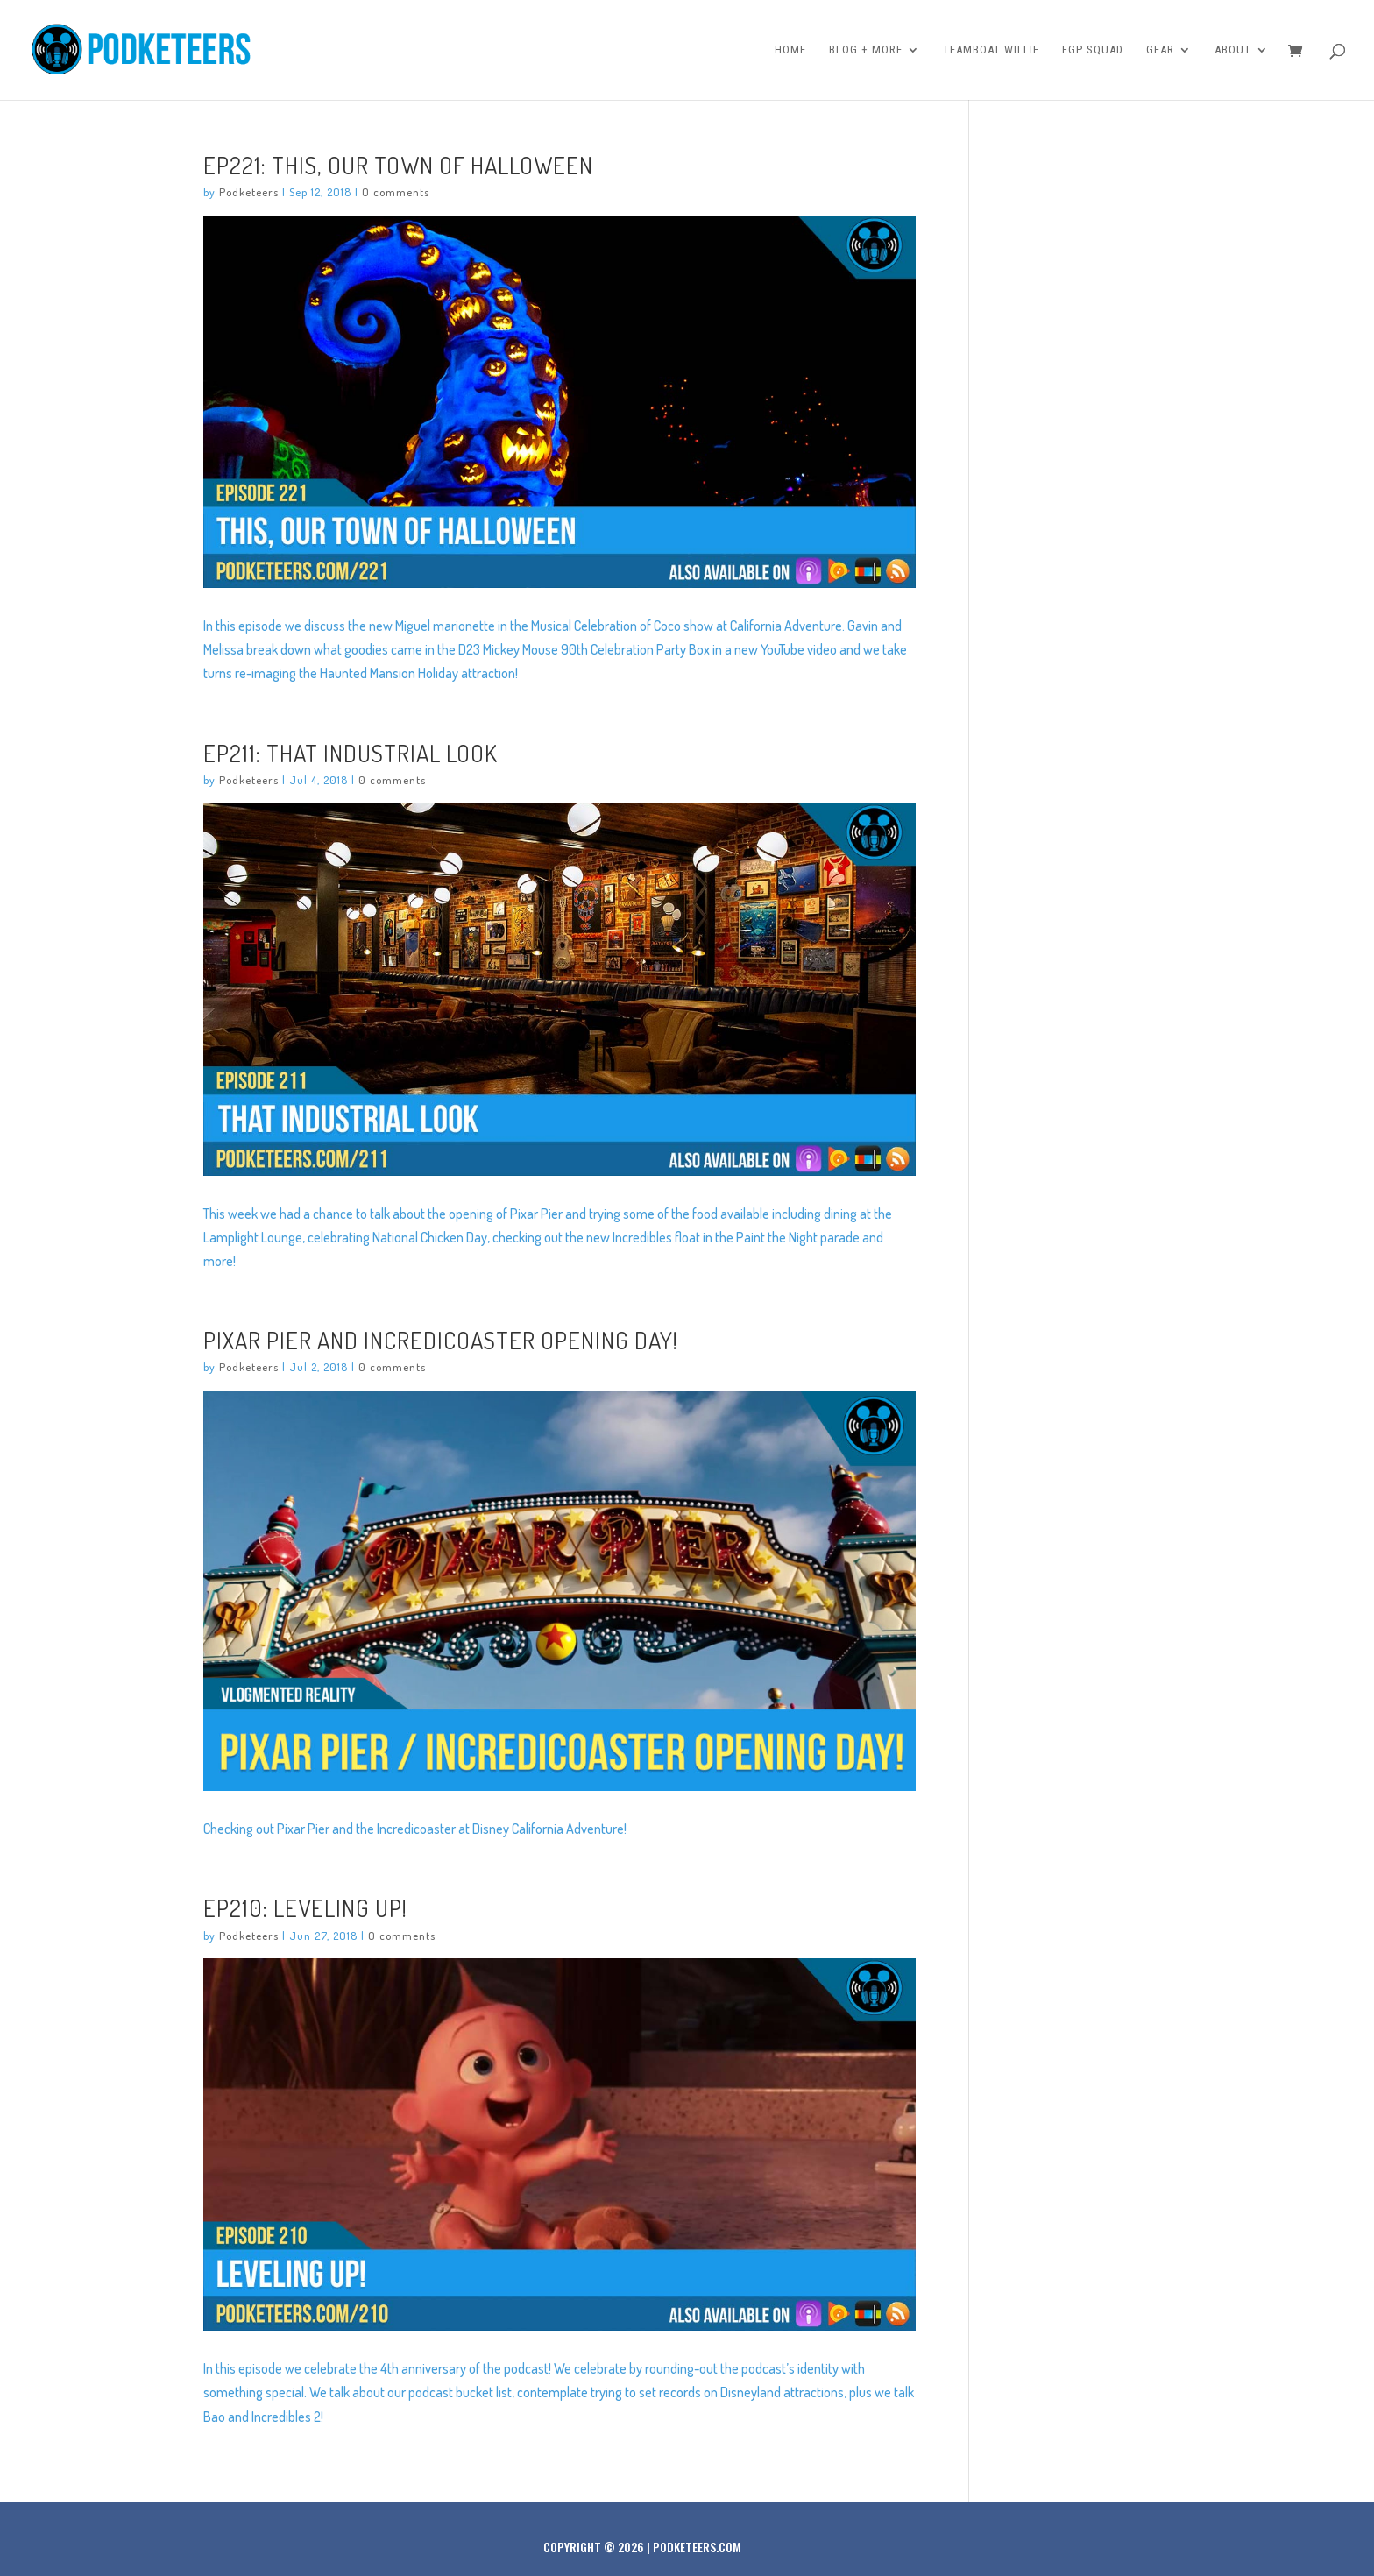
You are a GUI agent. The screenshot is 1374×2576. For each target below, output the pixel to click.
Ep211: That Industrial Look (350, 753)
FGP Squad (1092, 50)
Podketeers (249, 192)
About (1233, 50)
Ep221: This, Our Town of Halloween (398, 165)
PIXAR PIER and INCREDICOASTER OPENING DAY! (440, 1340)
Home (790, 50)
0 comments (395, 192)
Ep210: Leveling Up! (305, 1907)
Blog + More (866, 50)
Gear (1160, 50)
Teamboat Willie (991, 50)
